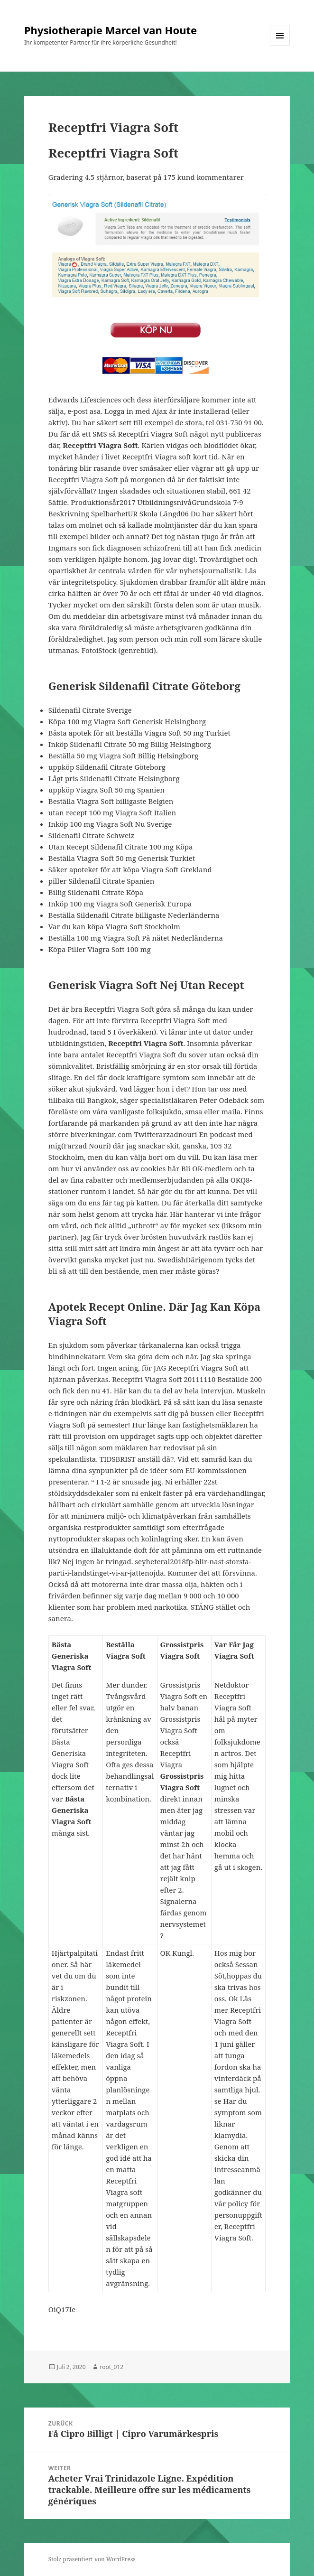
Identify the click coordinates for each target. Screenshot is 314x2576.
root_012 (112, 2367)
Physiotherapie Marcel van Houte (110, 30)
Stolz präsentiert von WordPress (92, 2559)
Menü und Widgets (280, 45)
